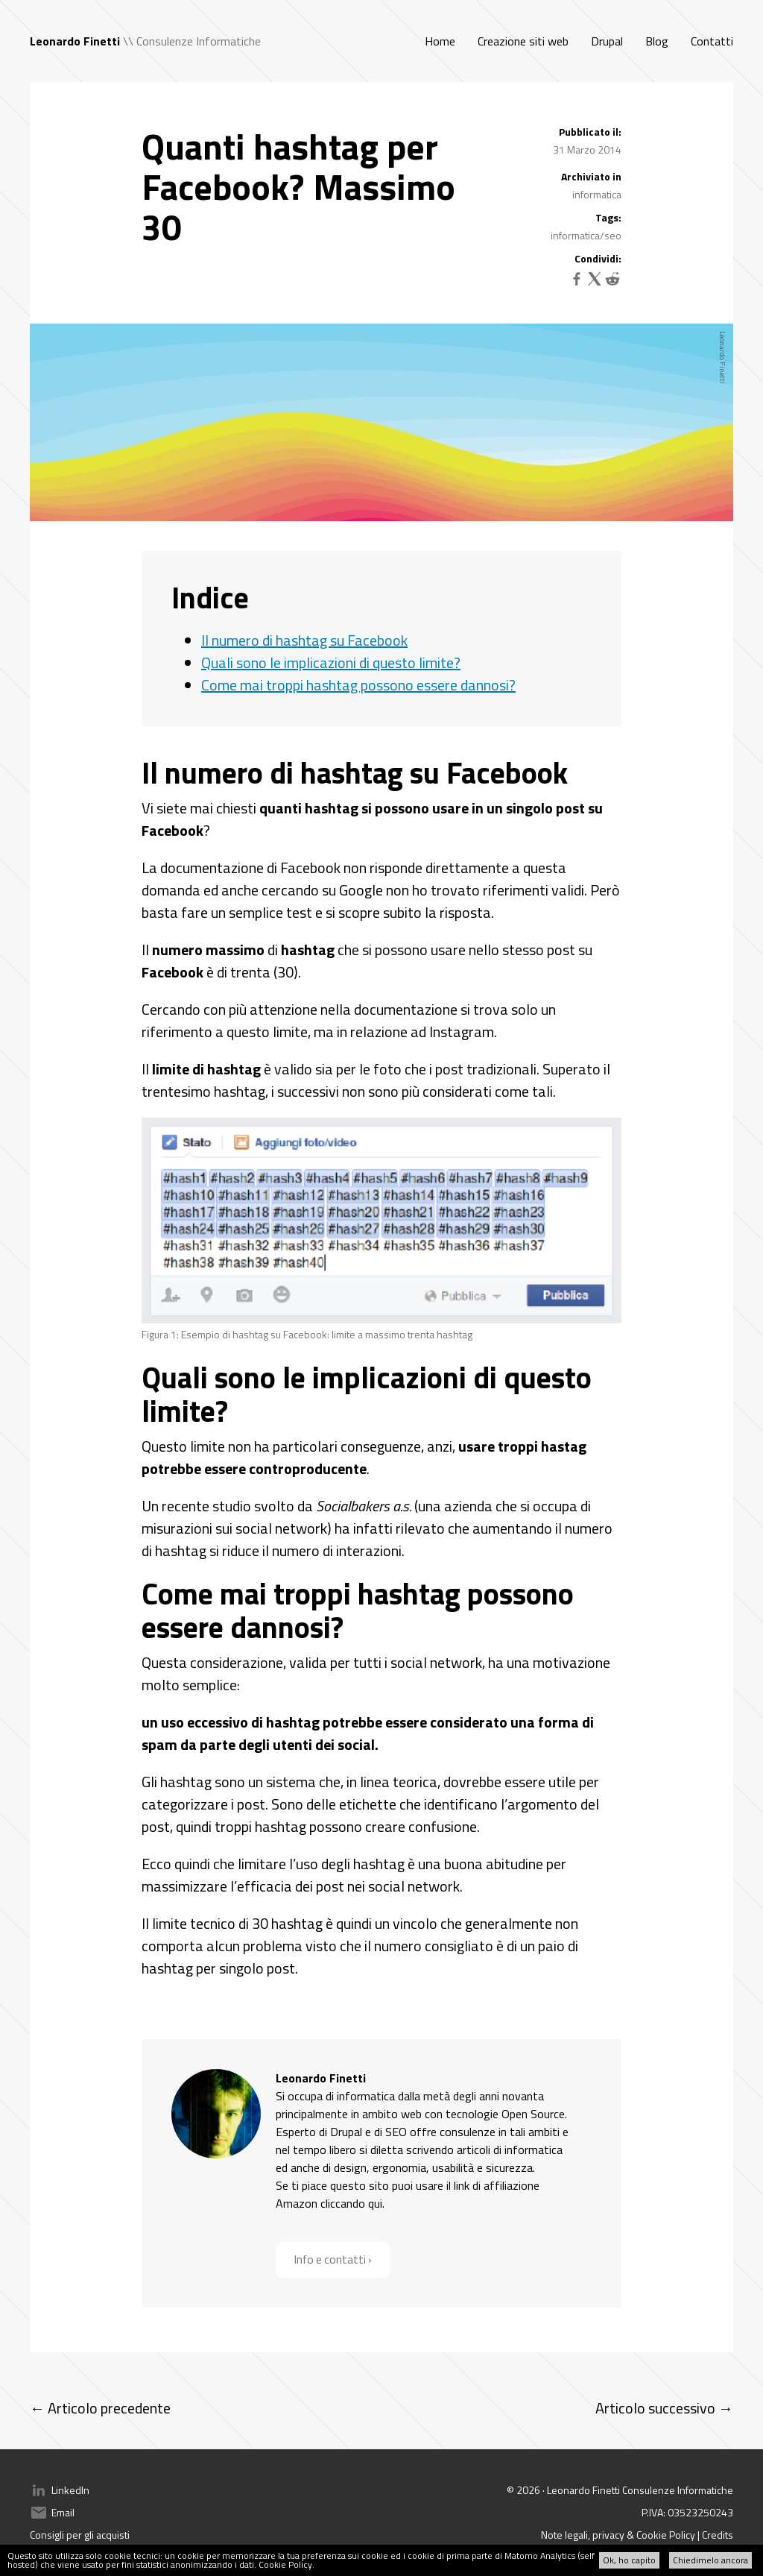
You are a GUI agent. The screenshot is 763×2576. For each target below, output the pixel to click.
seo (612, 235)
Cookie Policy (285, 2564)
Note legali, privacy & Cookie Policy (618, 2534)
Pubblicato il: (590, 132)
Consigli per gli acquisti (80, 2534)
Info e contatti (331, 2260)
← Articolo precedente (100, 2407)
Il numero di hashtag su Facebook (304, 640)
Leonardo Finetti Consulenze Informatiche (640, 2490)
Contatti (712, 41)
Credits (717, 2534)
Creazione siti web (523, 41)
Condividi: (597, 258)
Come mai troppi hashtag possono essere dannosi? (358, 684)
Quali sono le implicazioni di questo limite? (330, 662)
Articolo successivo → (664, 2407)
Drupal (607, 41)
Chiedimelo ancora (710, 2560)
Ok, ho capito (629, 2560)
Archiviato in (591, 176)
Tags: (608, 217)
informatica (596, 194)
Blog (656, 41)
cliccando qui (351, 2203)
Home (440, 41)
